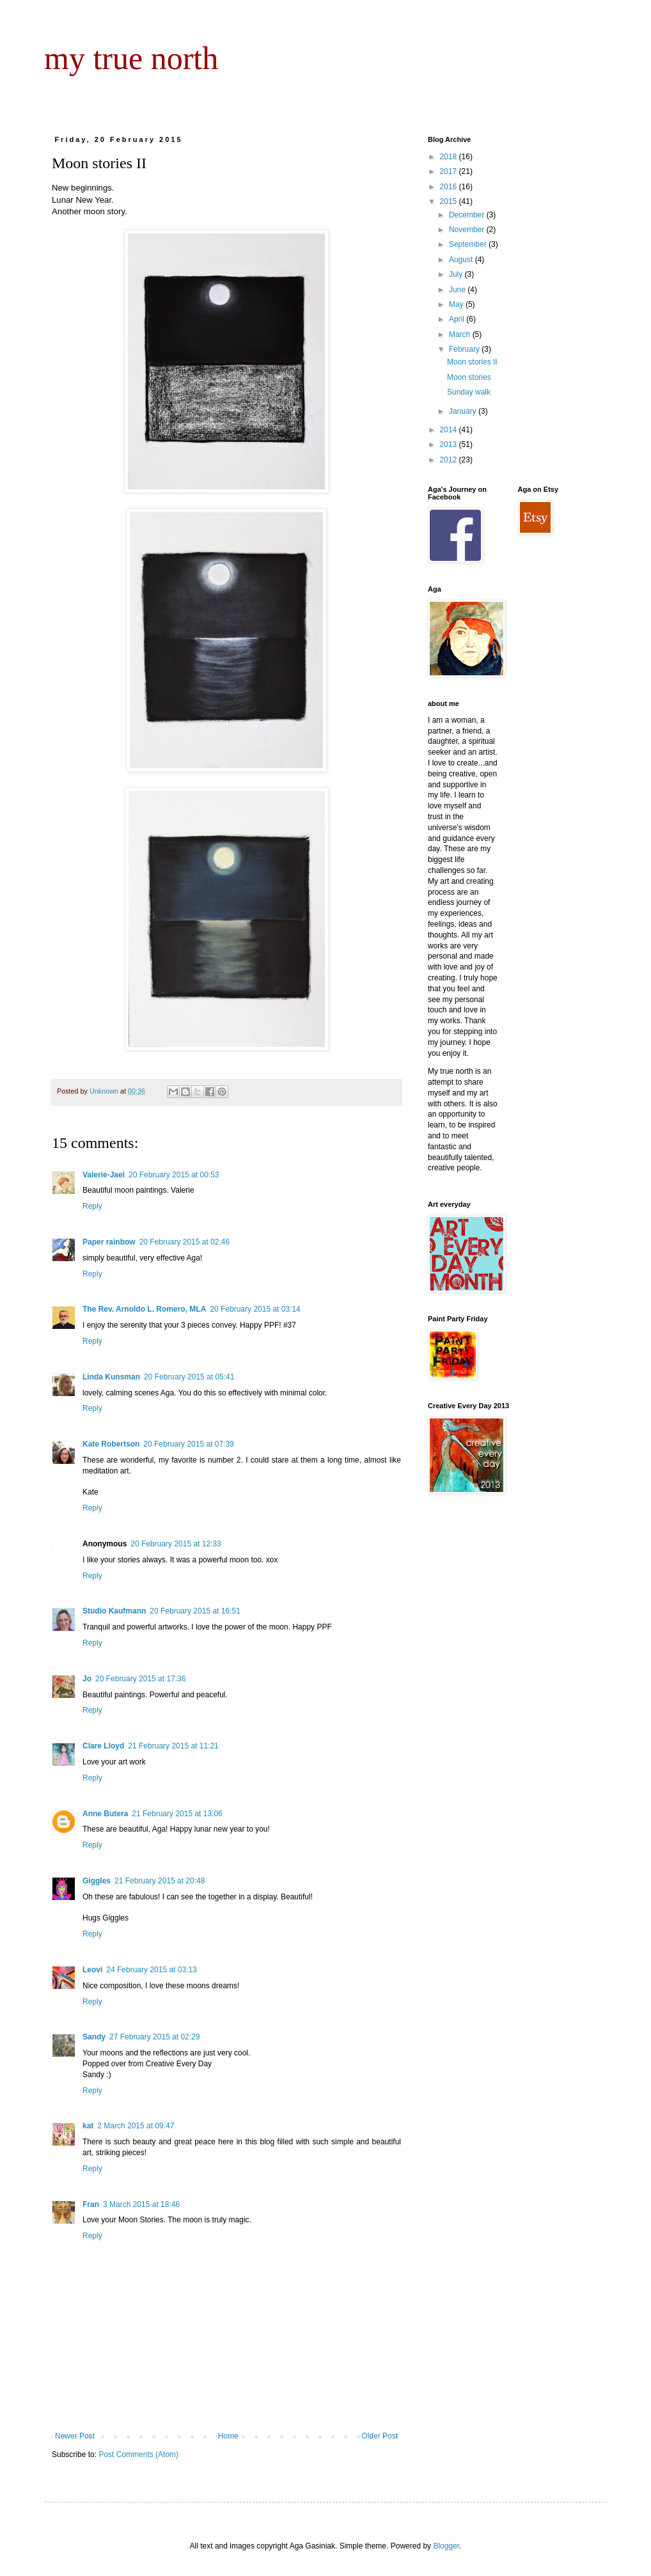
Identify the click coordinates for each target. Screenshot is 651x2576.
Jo (86, 1678)
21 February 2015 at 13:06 (177, 1813)
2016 (449, 186)
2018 (449, 156)
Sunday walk (468, 392)
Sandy (94, 2036)
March (461, 334)
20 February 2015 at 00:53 (174, 1174)
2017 (449, 171)
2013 (449, 444)
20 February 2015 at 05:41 (189, 1376)
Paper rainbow (109, 1241)
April (457, 319)
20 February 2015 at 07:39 (188, 1444)
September (469, 244)
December (468, 214)
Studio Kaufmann (114, 1610)
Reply (92, 1206)
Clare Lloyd (103, 1745)
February (465, 349)
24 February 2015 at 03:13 (151, 1969)
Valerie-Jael (103, 1174)
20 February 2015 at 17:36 (140, 1678)
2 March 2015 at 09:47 (135, 2125)
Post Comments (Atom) (138, 2454)
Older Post (379, 2435)
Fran (90, 2204)
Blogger (446, 2545)
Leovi (92, 1969)
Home (228, 2435)
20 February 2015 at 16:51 (195, 1610)
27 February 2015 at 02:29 (154, 2036)
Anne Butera (105, 1813)
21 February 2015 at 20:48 (159, 1880)
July (457, 274)
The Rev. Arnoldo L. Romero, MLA (144, 1309)
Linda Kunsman (111, 1376)
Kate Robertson (110, 1444)
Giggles (96, 1880)
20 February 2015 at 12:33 (175, 1543)
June (458, 289)
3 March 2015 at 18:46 (141, 2204)
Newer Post (75, 2435)
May (457, 304)
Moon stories (469, 377)
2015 (449, 201)
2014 (449, 429)
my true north (131, 58)
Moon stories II (472, 361)
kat (87, 2125)
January (463, 411)
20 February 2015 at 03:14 (255, 1309)
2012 (449, 459)
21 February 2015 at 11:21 (173, 1745)
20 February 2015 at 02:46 (184, 1241)
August (462, 259)
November (468, 229)
